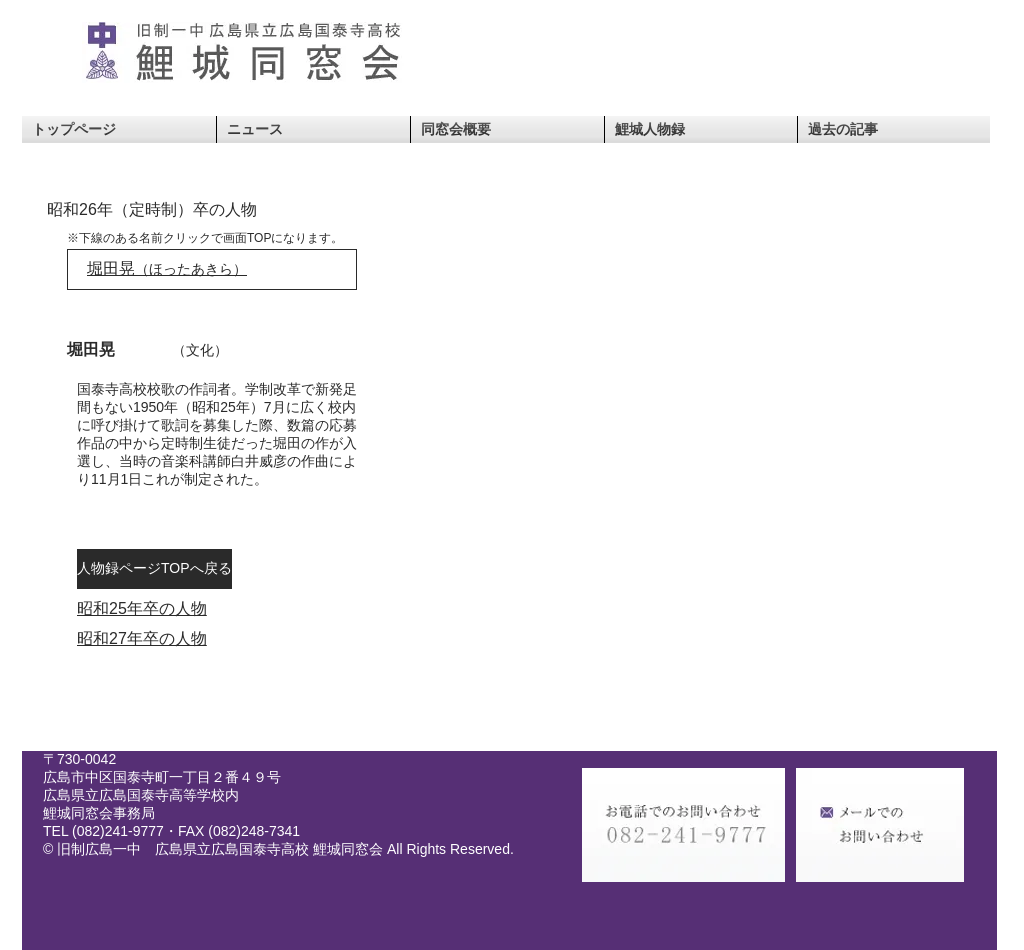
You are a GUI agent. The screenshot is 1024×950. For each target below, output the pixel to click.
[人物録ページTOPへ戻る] (154, 569)
